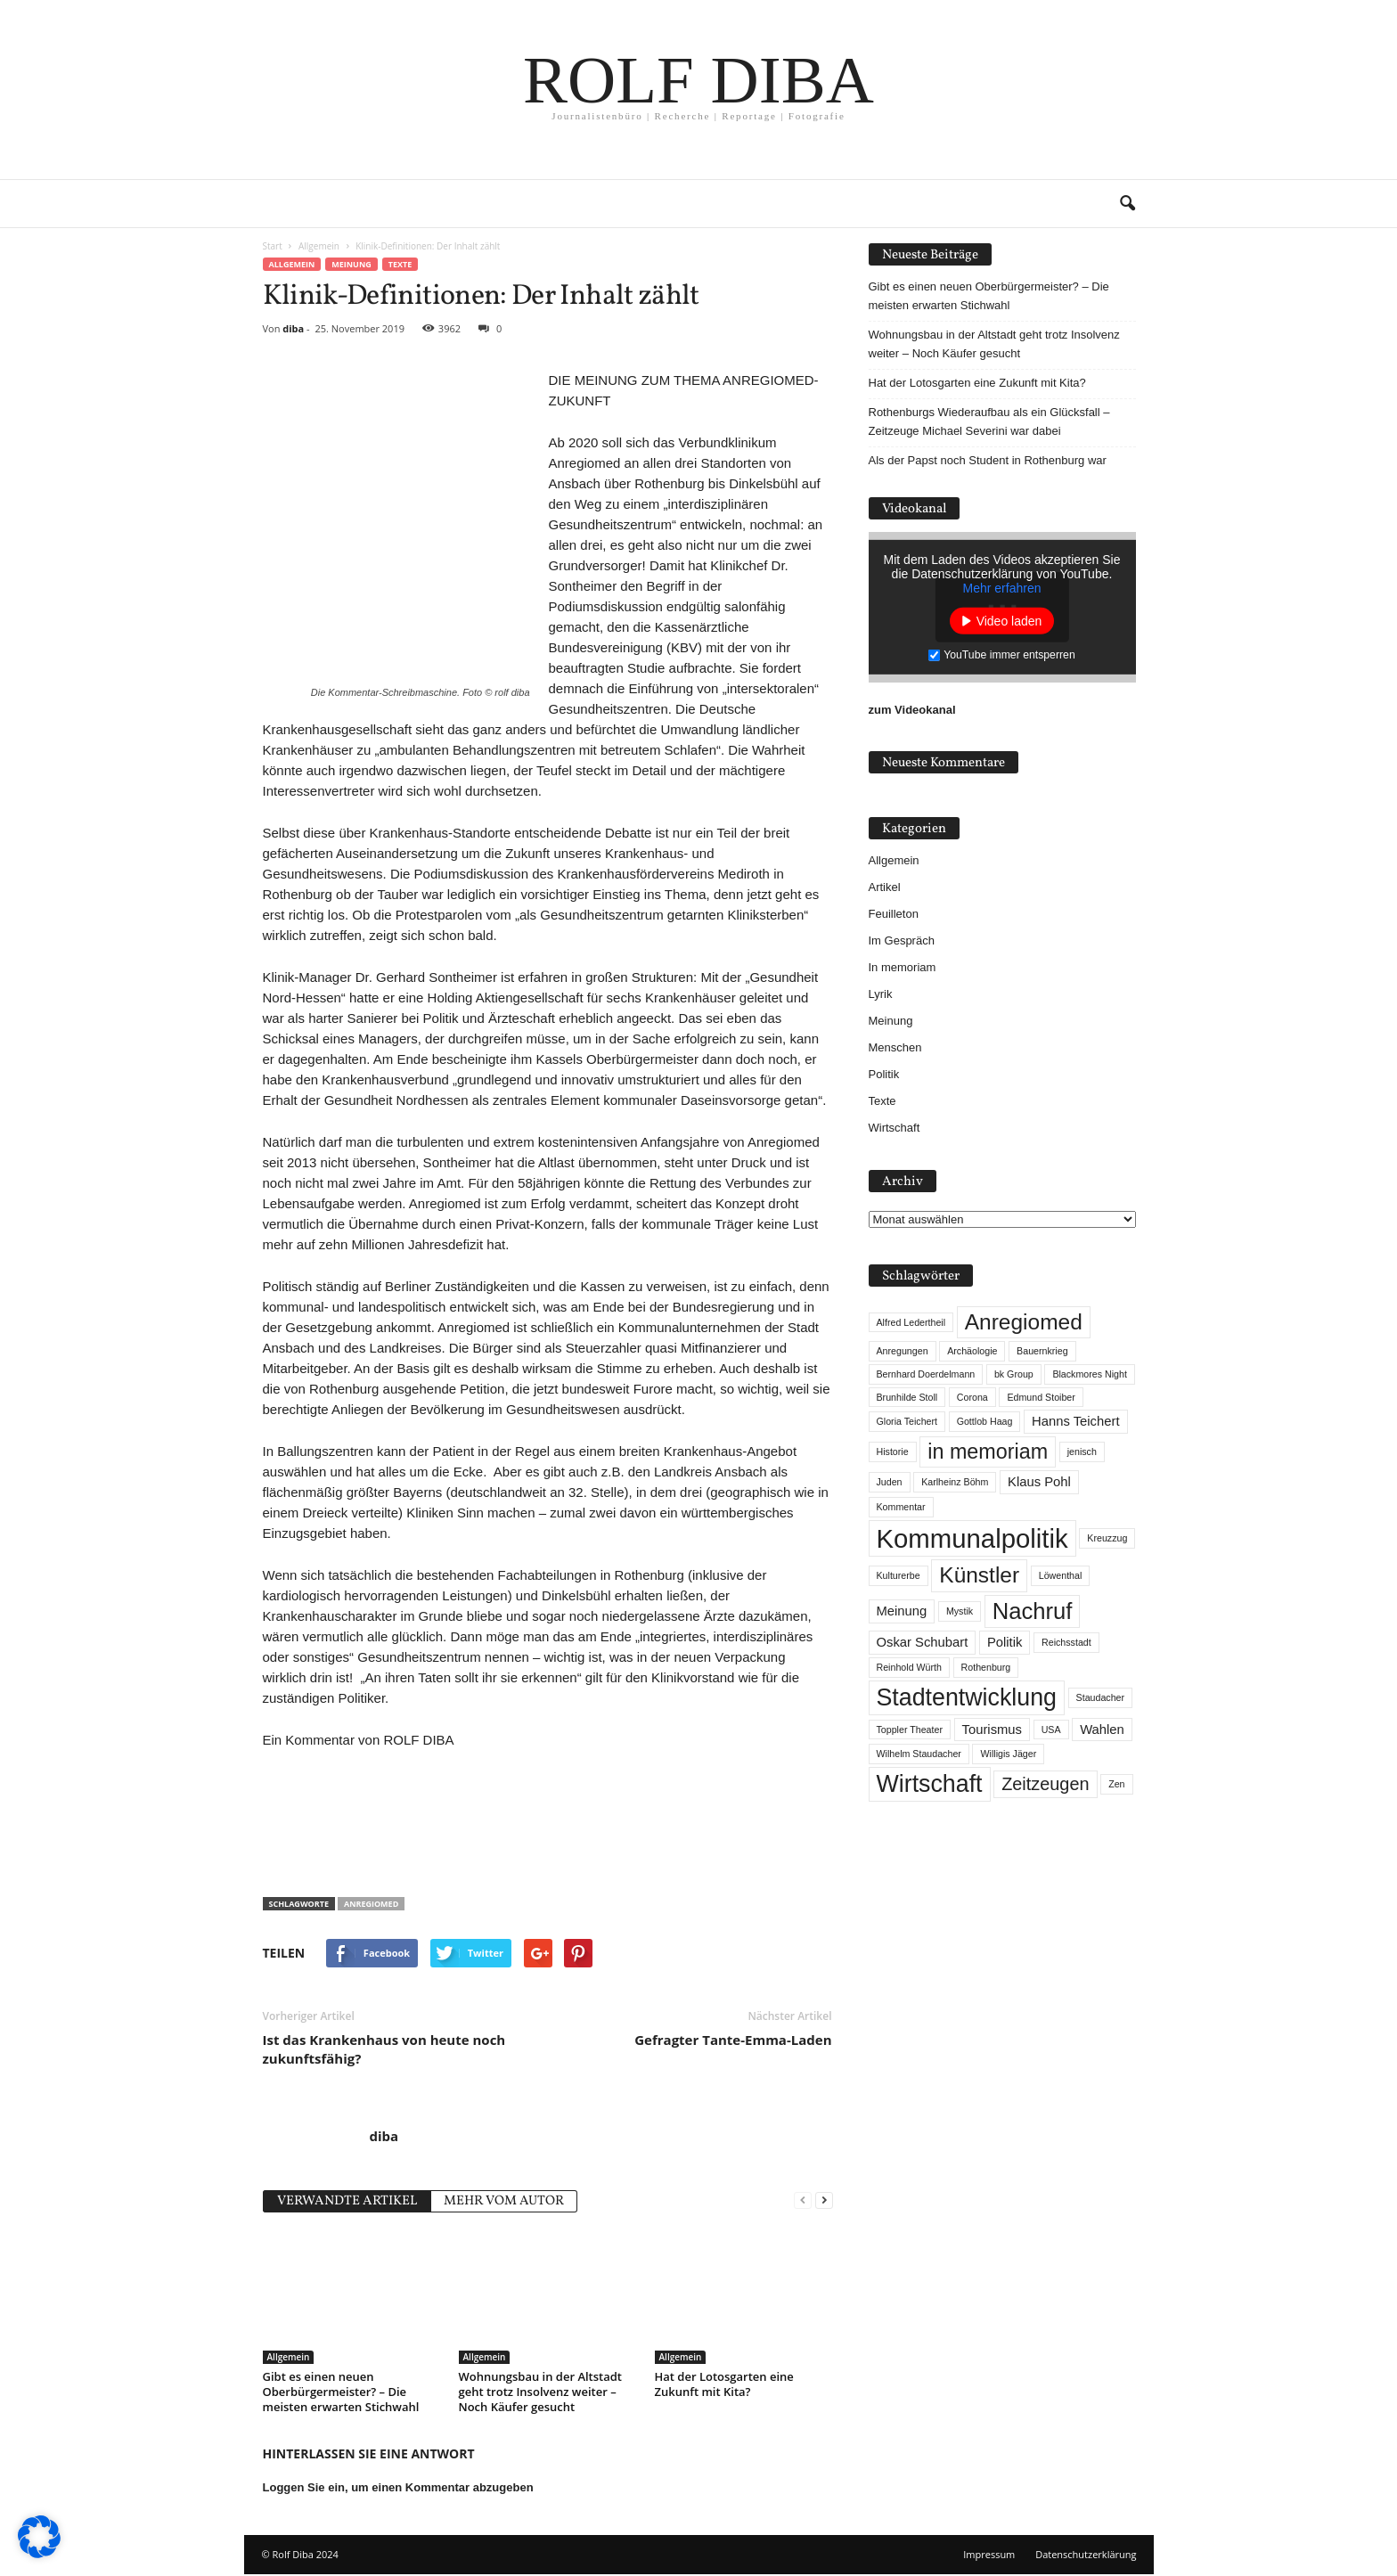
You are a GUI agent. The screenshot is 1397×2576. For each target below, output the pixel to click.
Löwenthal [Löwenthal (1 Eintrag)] (1060, 1575)
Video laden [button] (1009, 621)
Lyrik (881, 994)
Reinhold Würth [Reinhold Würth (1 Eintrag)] (909, 1667)
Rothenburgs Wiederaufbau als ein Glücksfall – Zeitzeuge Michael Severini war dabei (989, 421)
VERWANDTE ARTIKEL (347, 2201)
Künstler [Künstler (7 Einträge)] (979, 1575)
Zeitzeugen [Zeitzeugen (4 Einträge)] (1045, 1784)
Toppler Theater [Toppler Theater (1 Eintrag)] (910, 1729)
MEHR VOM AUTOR (504, 2201)
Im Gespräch (902, 940)
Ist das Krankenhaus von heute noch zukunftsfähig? (384, 2049)
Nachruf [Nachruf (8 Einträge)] (1033, 1611)
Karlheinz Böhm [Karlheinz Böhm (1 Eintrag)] (954, 1481)
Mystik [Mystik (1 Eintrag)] (959, 1611)
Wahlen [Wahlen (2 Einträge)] (1102, 1729)
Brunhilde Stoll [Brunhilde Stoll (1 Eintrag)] (907, 1397)
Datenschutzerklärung (1085, 2554)
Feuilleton (894, 913)
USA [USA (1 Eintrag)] (1051, 1729)
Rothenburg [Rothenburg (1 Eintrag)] (986, 1667)
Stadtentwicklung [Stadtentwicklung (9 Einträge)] (967, 1697)
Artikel (885, 887)
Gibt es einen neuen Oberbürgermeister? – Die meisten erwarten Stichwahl (341, 2391)
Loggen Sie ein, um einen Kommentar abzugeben (398, 2487)
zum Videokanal (912, 709)
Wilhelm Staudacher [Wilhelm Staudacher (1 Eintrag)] (919, 1753)
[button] (1127, 204)
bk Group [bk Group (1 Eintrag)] (1013, 1374)
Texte (400, 264)
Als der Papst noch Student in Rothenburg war (988, 460)
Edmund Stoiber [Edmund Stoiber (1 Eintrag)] (1040, 1397)
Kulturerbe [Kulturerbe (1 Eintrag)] (898, 1575)
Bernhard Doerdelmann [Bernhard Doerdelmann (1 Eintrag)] (926, 1374)
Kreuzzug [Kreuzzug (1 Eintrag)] (1107, 1538)
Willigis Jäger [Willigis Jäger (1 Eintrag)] (1008, 1753)
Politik (884, 1074)
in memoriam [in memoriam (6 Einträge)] (987, 1451)
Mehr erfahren (1002, 588)
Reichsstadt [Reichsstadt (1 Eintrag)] (1066, 1642)
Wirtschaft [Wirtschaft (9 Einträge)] (930, 1783)
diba (293, 328)
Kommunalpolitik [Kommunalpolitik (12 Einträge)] (972, 1538)
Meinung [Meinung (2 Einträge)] (902, 1611)
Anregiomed (371, 1904)
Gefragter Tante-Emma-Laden (732, 2040)
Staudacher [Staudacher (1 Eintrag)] (1100, 1697)
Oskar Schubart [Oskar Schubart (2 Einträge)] (922, 1642)
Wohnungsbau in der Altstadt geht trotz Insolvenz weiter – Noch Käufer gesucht (541, 2391)
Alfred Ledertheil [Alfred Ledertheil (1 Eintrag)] (911, 1322)
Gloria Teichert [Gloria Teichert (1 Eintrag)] (907, 1421)
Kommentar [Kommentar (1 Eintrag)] (901, 1506)
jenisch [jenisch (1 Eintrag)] (1082, 1451)
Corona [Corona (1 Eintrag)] (972, 1397)
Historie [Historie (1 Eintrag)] (893, 1451)
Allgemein (292, 264)
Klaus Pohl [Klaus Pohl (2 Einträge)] (1039, 1482)
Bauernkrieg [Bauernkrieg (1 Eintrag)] (1042, 1350)
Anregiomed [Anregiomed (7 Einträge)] (1023, 1322)
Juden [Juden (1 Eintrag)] (890, 1481)
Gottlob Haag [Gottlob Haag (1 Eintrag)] (985, 1421)
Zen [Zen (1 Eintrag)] (1116, 1784)
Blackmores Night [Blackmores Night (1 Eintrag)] (1089, 1374)
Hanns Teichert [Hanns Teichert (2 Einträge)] (1075, 1421)
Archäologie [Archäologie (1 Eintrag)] (972, 1350)
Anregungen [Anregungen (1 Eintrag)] (902, 1350)
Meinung (351, 264)
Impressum (989, 2554)
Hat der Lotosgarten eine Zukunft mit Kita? (724, 2384)
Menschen (895, 1047)
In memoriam (902, 967)
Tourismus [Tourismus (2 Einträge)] (992, 1729)
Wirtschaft (894, 1127)
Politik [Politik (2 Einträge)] (1004, 1642)
